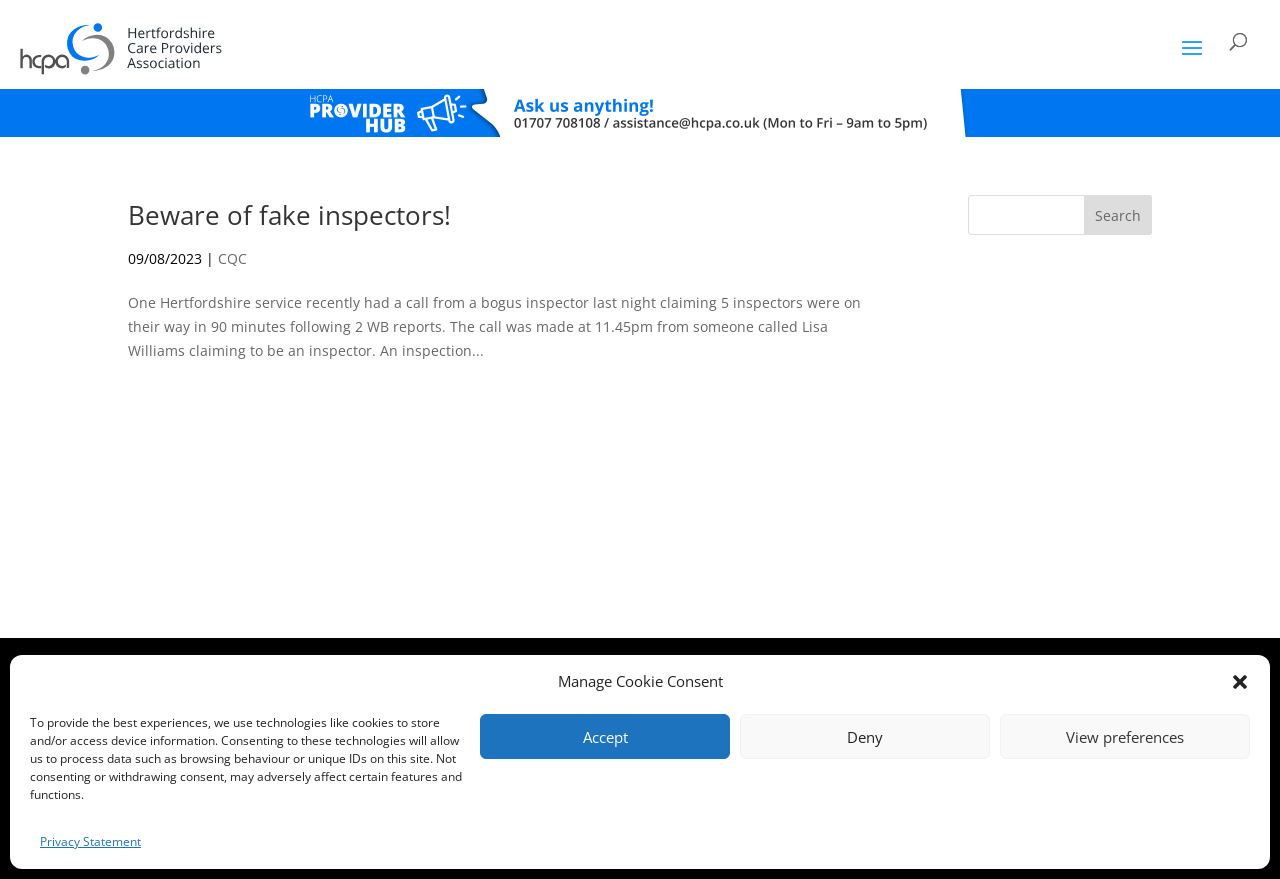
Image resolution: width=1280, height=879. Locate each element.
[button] (1240, 682)
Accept (605, 737)
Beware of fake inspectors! (289, 215)
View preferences (1125, 737)
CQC (232, 258)
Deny (865, 737)
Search (1118, 215)
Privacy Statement (90, 841)
